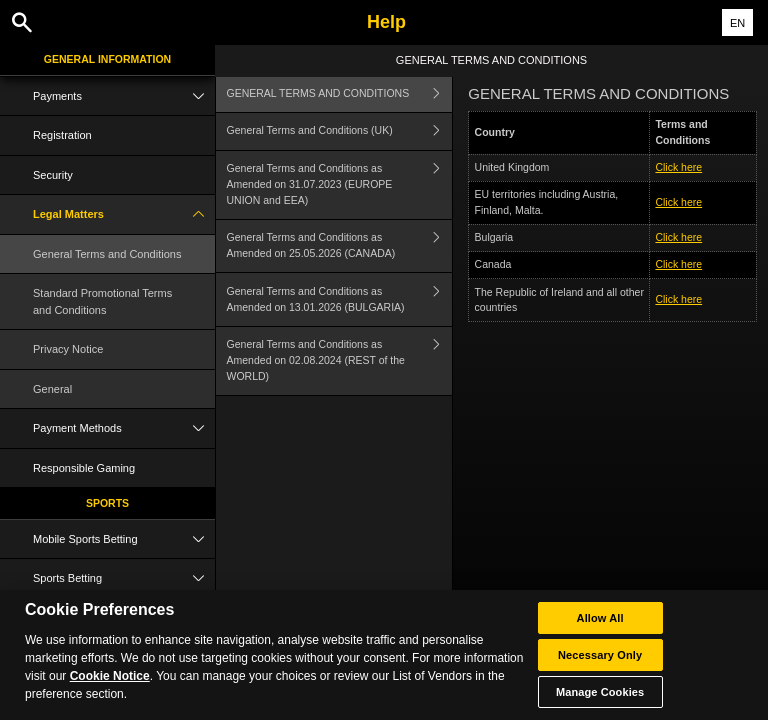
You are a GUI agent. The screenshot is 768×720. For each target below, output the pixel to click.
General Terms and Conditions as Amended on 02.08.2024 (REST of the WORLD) (340, 361)
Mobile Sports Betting (124, 539)
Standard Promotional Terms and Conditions (102, 301)
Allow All (600, 669)
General (52, 389)
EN (737, 23)
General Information (107, 59)
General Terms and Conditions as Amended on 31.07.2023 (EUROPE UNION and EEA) (340, 185)
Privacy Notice (68, 349)
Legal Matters (124, 214)
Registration (62, 135)
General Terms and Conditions (107, 254)
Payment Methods (124, 428)
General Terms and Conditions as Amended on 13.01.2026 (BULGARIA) (340, 299)
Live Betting (124, 618)
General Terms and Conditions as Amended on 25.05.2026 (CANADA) (340, 246)
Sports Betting (124, 578)
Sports (107, 503)
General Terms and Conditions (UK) (340, 131)
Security (53, 175)
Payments (124, 96)
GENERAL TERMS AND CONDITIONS (340, 93)
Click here (678, 167)
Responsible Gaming (84, 468)
